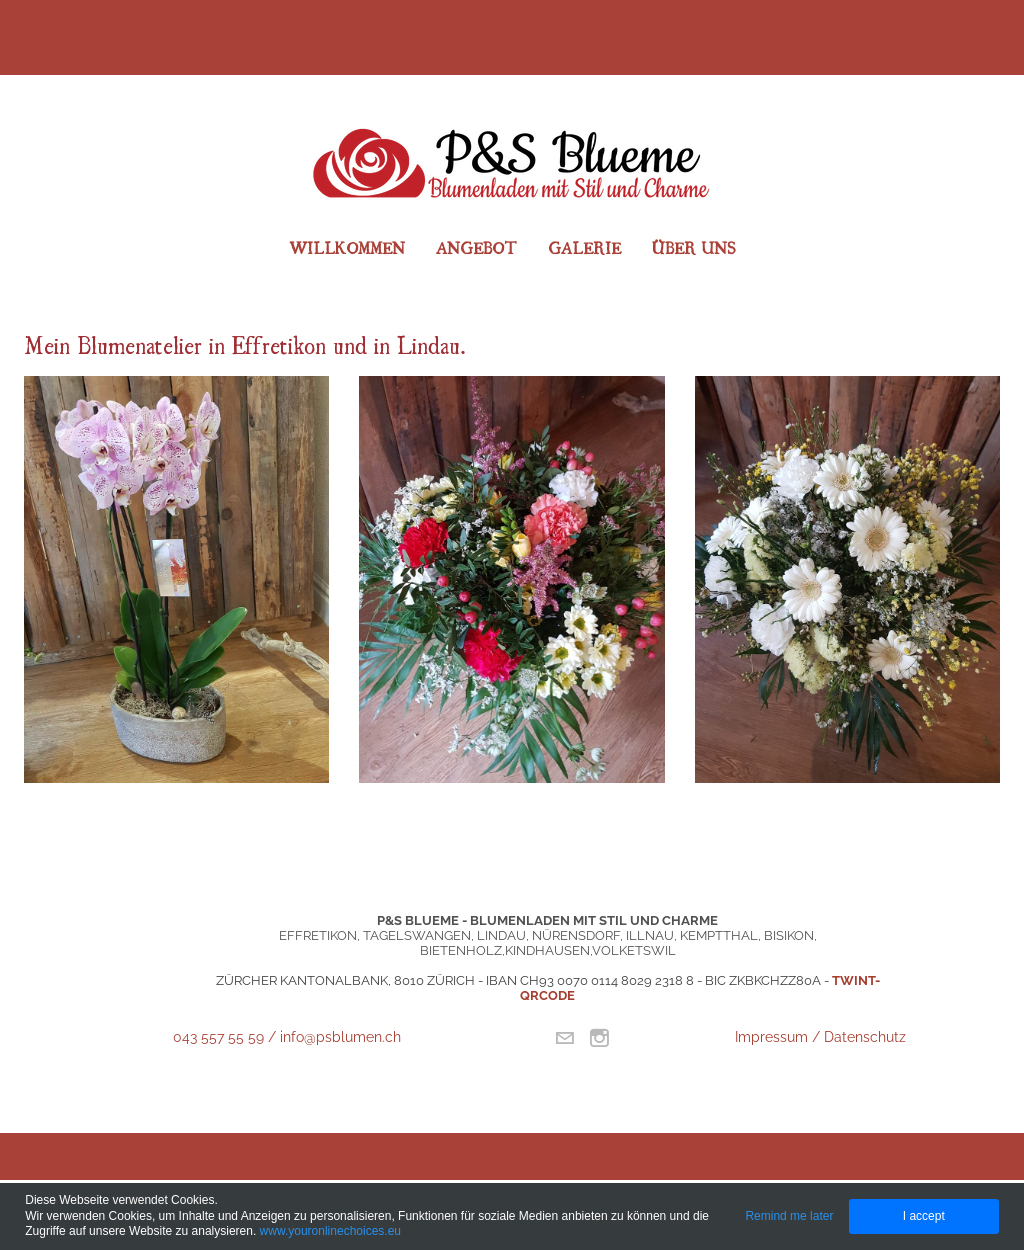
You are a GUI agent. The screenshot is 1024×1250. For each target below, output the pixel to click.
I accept (924, 1216)
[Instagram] (599, 1038)
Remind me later (789, 1216)
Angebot (476, 247)
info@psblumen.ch (340, 1037)
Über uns (694, 247)
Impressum (773, 1037)
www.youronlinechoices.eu (330, 1231)
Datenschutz (865, 1037)
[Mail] (564, 1038)
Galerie (584, 247)
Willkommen (347, 247)
